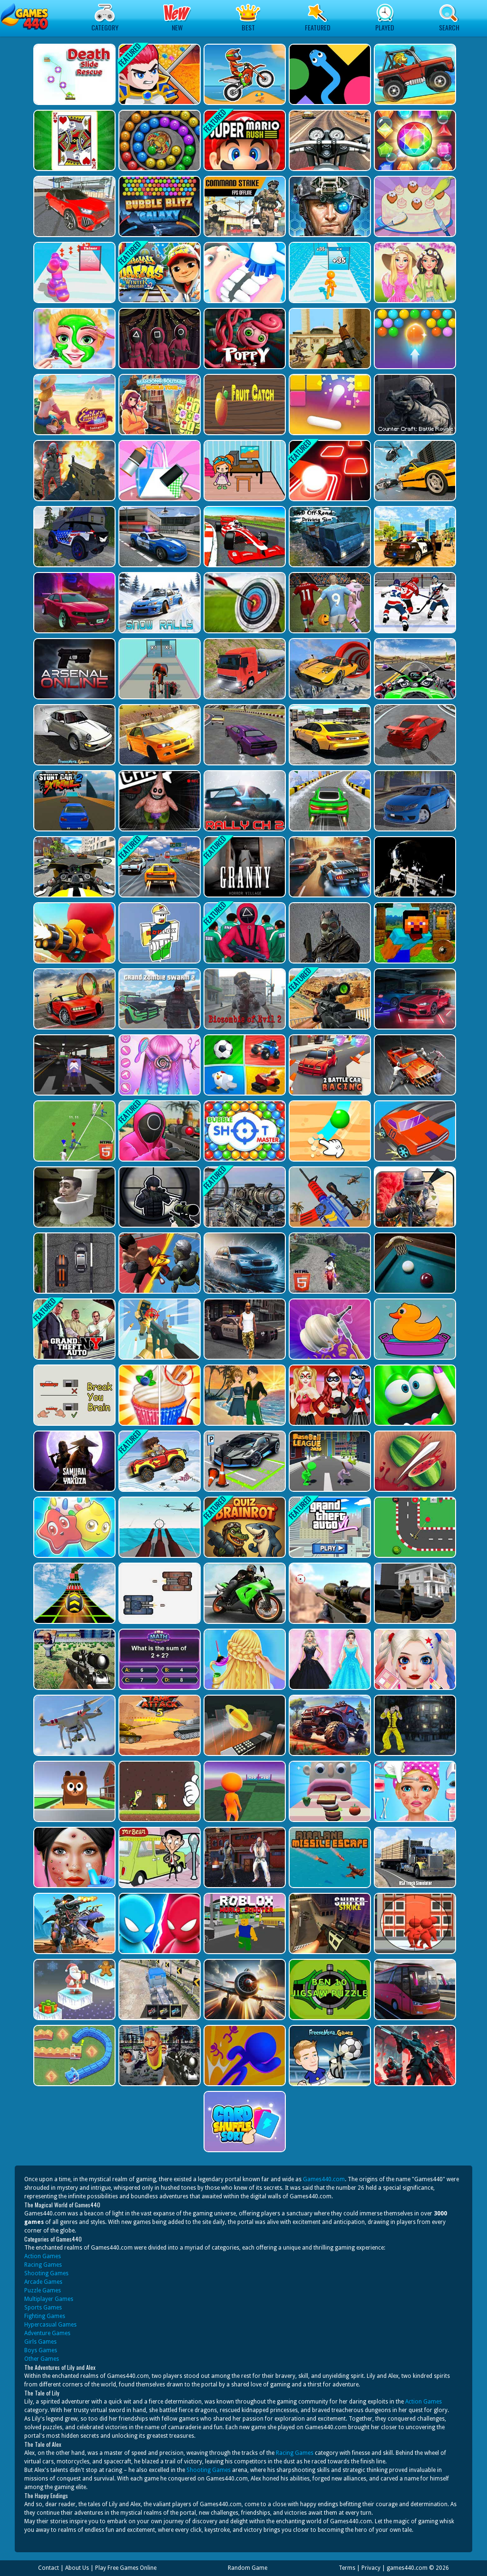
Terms (347, 2568)
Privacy (370, 2568)
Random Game (247, 2568)
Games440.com (324, 2179)
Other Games (41, 2359)
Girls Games (40, 2341)
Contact (48, 2568)
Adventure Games (47, 2333)
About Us (77, 2568)
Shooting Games (46, 2273)
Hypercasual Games (50, 2324)
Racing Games (43, 2264)
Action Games (42, 2256)
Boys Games (40, 2350)
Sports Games (43, 2307)
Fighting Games (44, 2316)
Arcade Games (43, 2282)
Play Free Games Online (125, 2568)
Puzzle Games (42, 2290)
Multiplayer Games (48, 2299)
